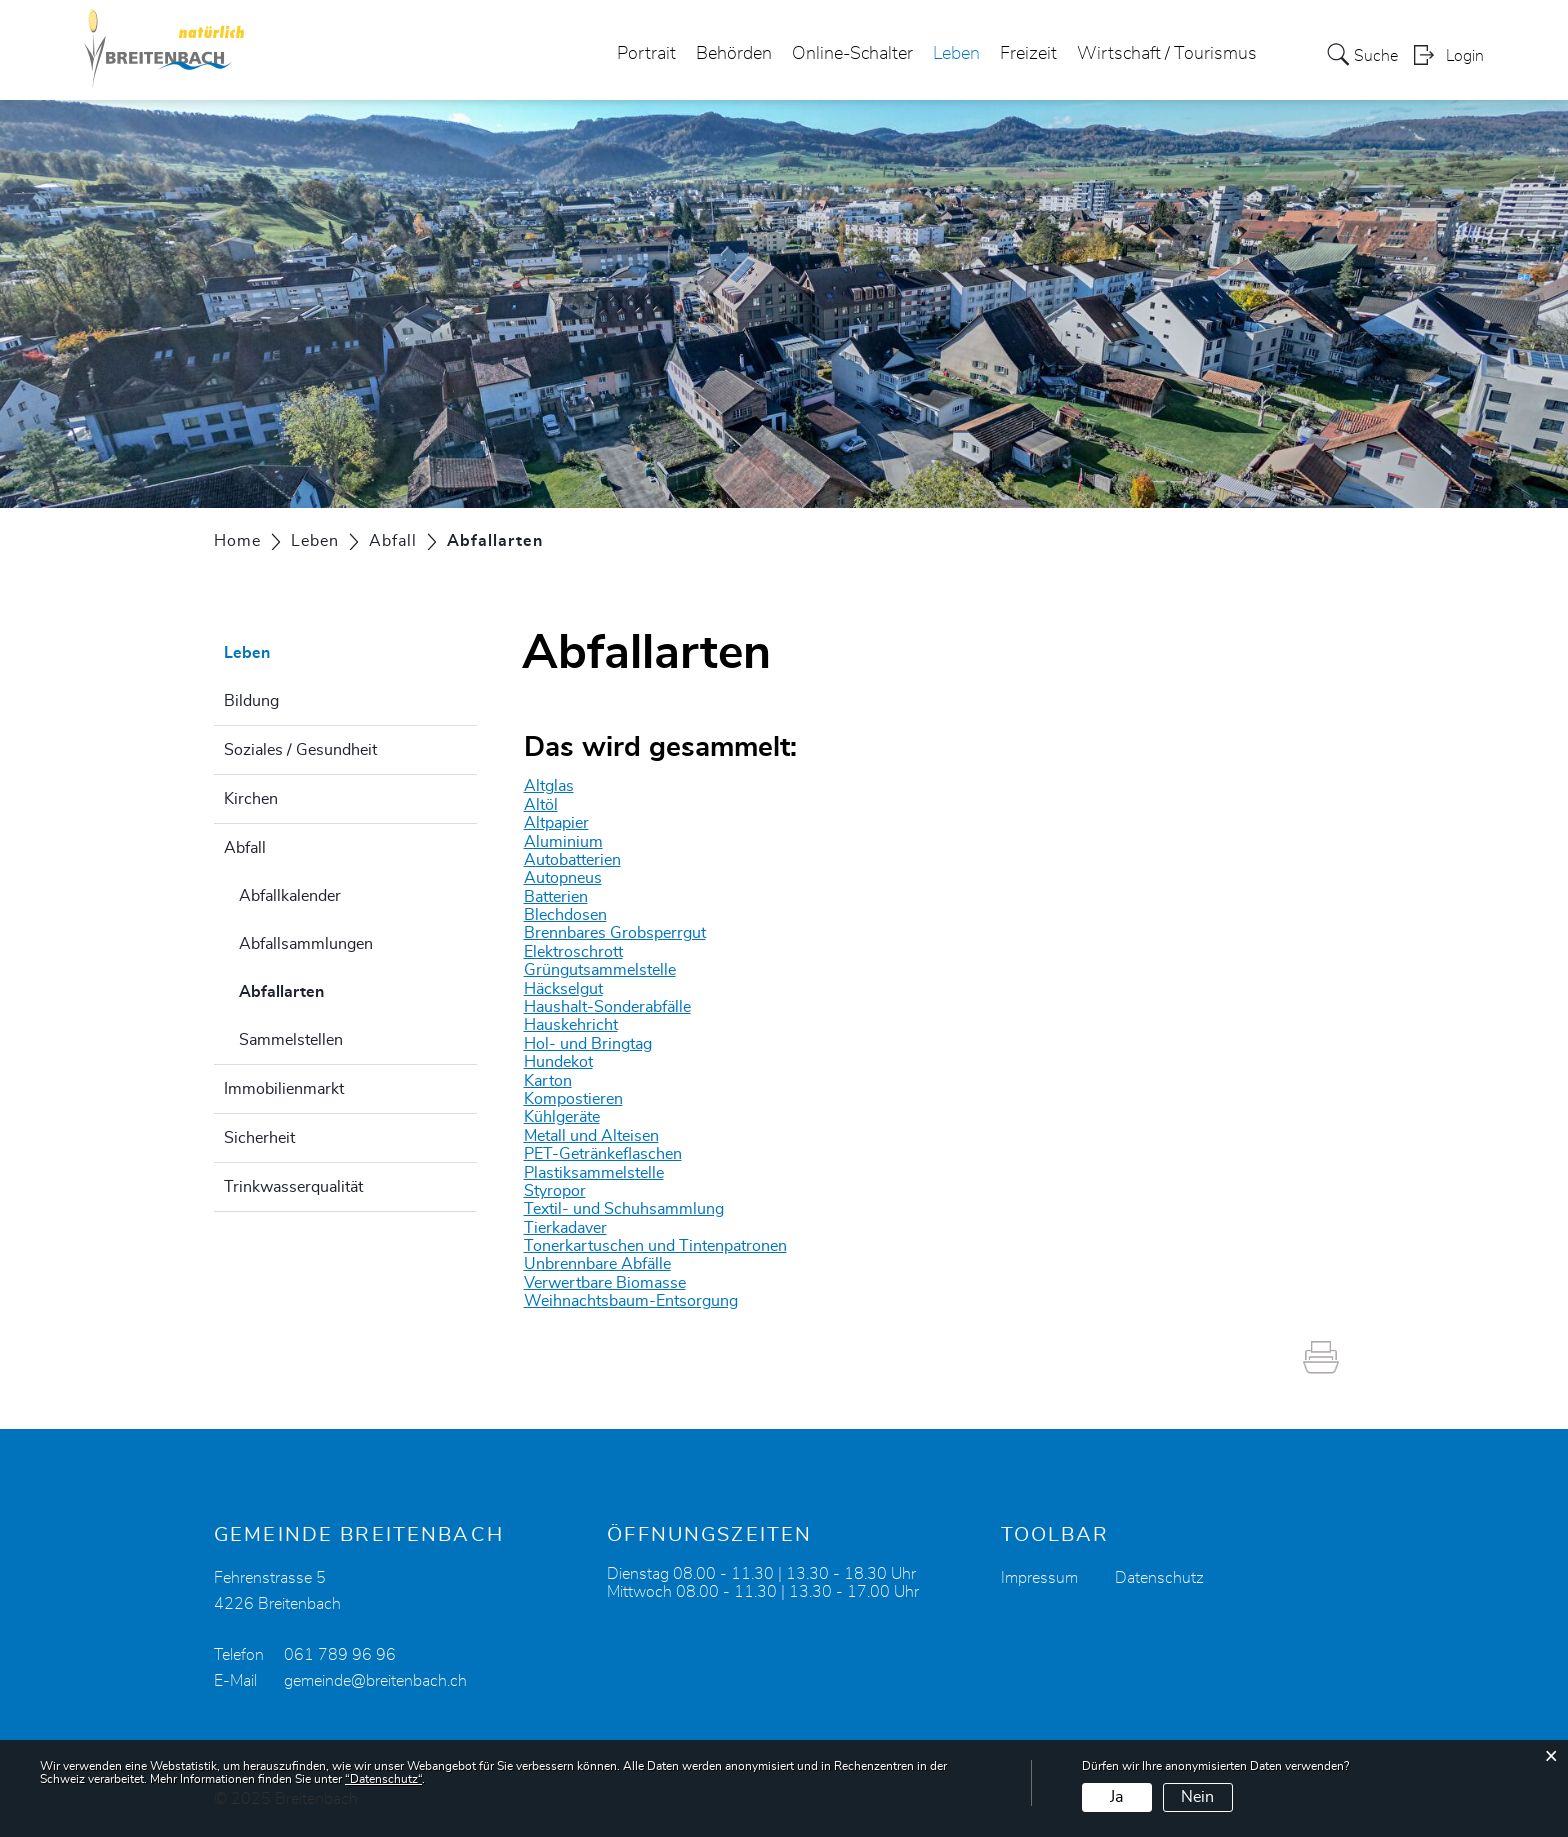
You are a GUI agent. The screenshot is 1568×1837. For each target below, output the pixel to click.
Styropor (555, 1191)
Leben (956, 54)
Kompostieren (573, 1099)
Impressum (1039, 1578)
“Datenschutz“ (383, 1779)
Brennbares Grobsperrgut (615, 933)
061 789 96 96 (340, 1655)
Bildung (251, 701)
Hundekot (558, 1062)
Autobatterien (572, 860)
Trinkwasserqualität (293, 1187)
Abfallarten (331, 989)
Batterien (556, 897)
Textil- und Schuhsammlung (624, 1209)
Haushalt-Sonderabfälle (607, 1007)
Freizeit (1028, 54)
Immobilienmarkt (284, 1089)
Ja (1116, 1797)
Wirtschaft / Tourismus (1167, 54)
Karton (548, 1081)
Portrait (646, 54)
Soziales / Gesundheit (300, 750)
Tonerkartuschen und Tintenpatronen (655, 1246)
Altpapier (556, 823)
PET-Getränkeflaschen (603, 1154)
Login (1465, 56)
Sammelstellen (291, 1040)
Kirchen (251, 799)
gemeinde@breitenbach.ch (375, 1681)
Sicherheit (259, 1138)
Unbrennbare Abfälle (597, 1264)
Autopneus (563, 878)
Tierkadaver (565, 1228)
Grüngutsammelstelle (600, 970)
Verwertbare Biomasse (605, 1283)
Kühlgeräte (562, 1117)
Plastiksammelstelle (594, 1173)
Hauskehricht (571, 1025)
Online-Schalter (852, 54)
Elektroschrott (573, 952)
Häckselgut (563, 989)
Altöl (541, 805)
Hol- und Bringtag (588, 1044)
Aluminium (563, 842)
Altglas (549, 786)
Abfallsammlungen (306, 944)
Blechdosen (565, 915)
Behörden (734, 54)
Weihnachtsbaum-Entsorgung (631, 1301)
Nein (1197, 1797)
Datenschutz (1159, 1578)
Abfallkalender (290, 896)
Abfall (245, 848)
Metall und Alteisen (591, 1136)
